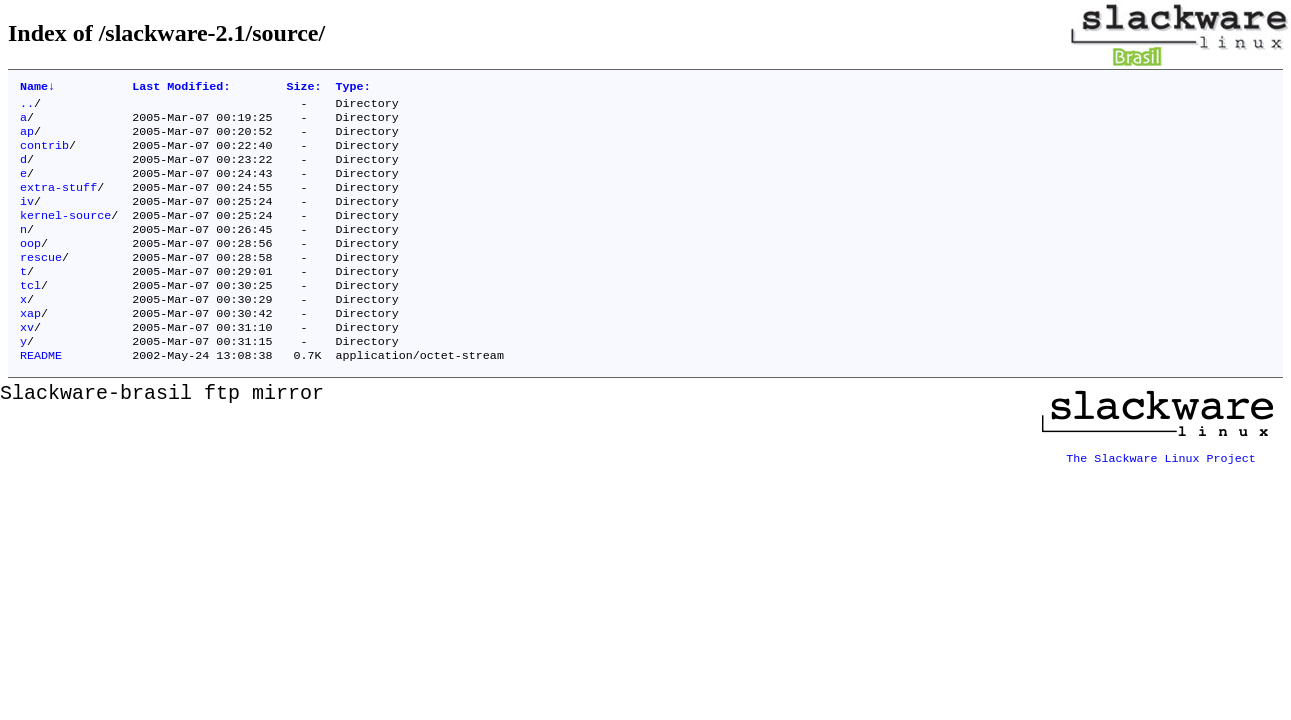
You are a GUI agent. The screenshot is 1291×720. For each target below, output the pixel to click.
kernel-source (65, 235)
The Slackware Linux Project (1161, 491)
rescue (41, 283)
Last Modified (181, 88)
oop (30, 267)
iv (27, 219)
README (41, 395)
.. (27, 107)
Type (353, 88)
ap (27, 139)
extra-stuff (58, 203)
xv (27, 363)
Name (37, 88)
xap (30, 347)
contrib (44, 155)
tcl (30, 315)
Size (303, 88)
